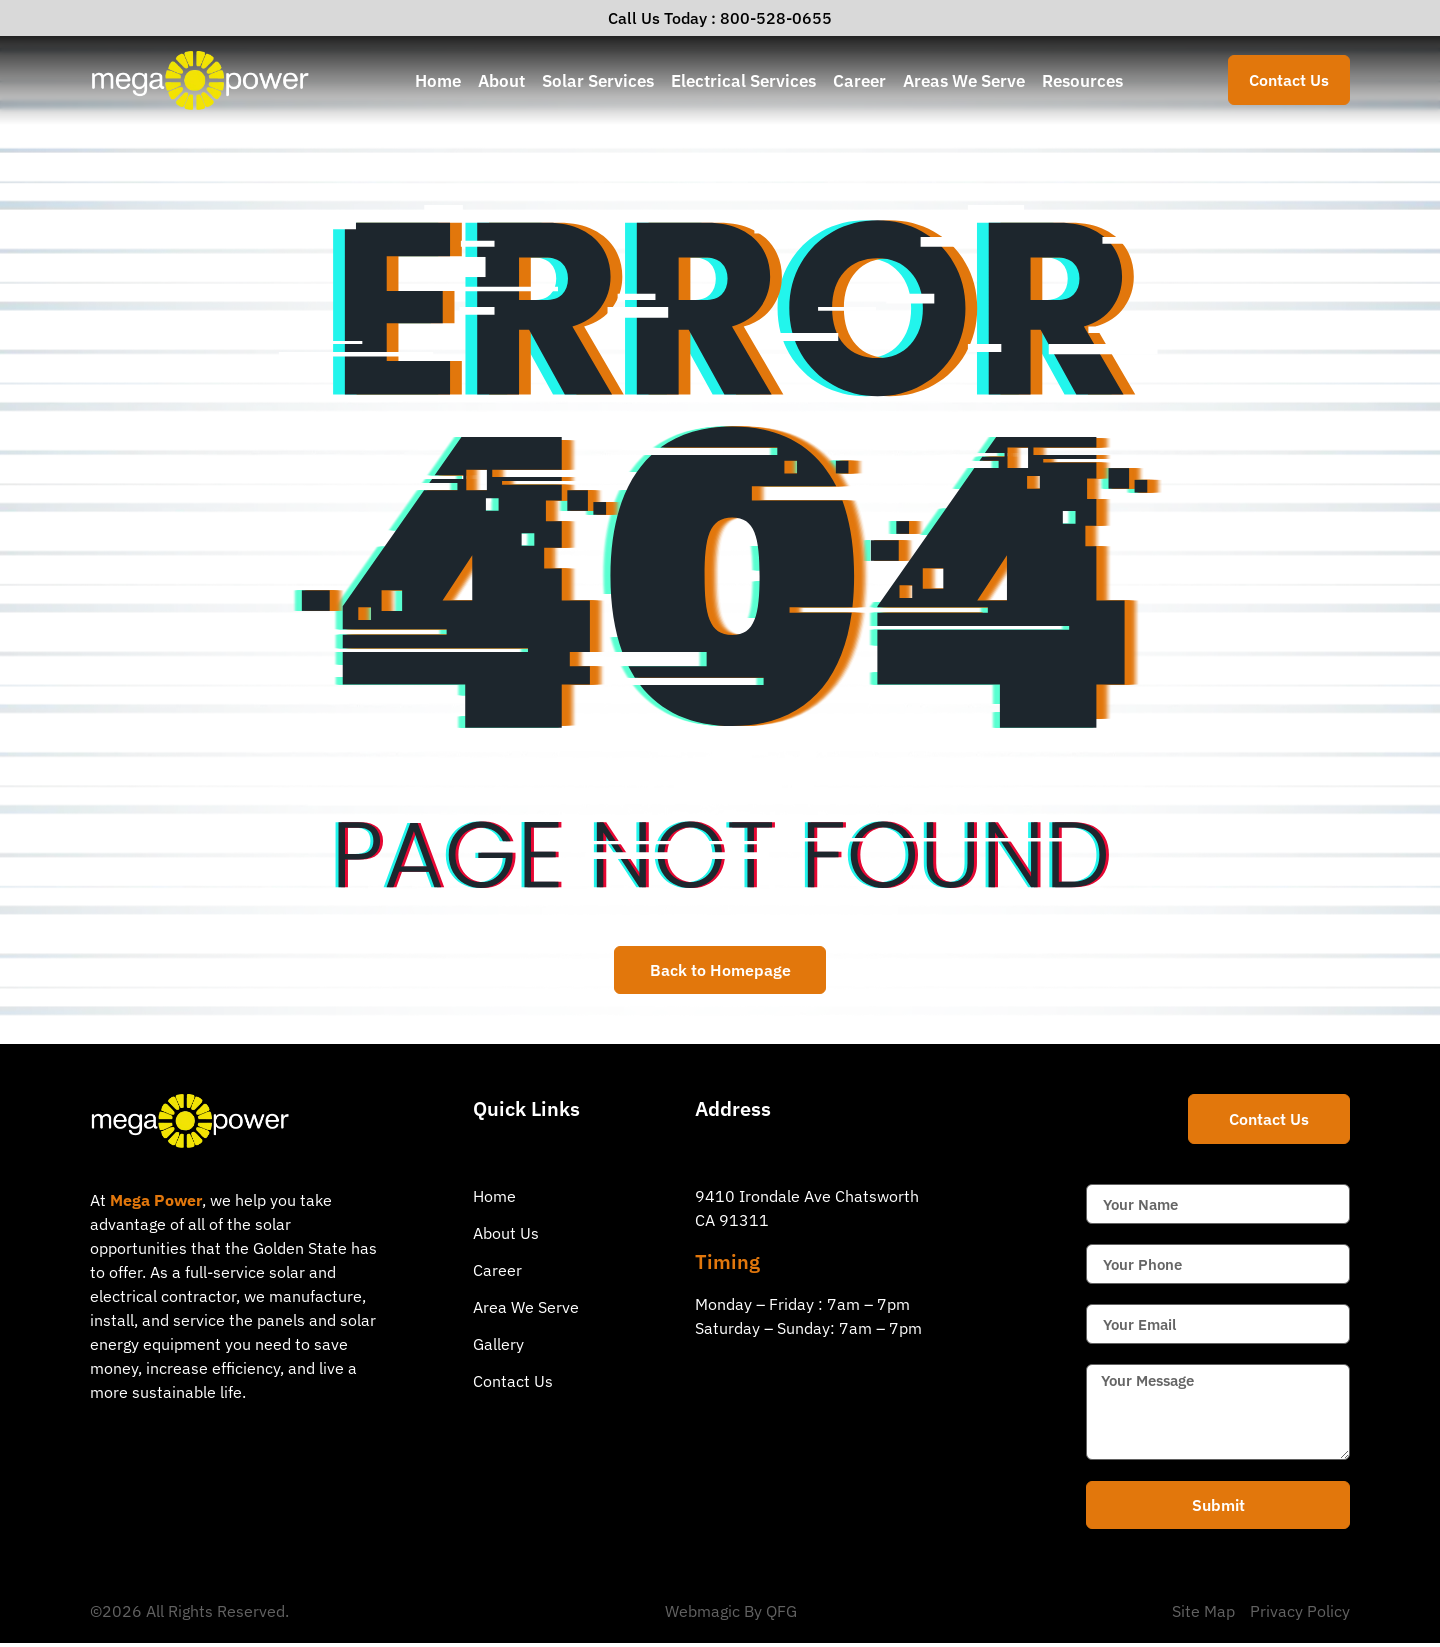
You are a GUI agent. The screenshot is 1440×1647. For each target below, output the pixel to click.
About (501, 80)
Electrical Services (743, 80)
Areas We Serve (964, 80)
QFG (781, 1615)
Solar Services (598, 80)
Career (859, 80)
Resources (1082, 80)
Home (438, 80)
